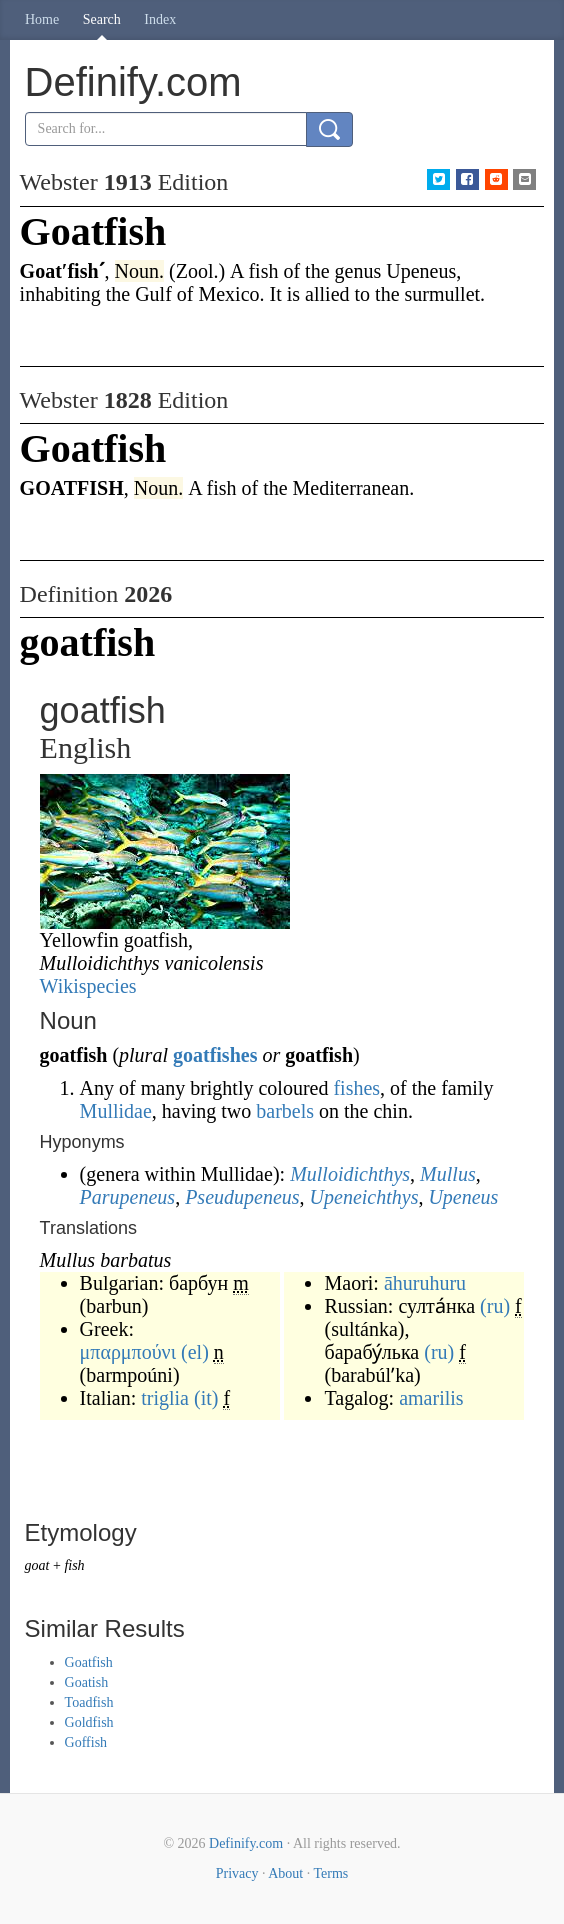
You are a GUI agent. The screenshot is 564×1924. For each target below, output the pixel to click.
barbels (285, 1111)
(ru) (495, 1306)
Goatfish (89, 1662)
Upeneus (463, 1197)
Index (160, 19)
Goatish (87, 1682)
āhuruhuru (425, 1283)
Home (42, 19)
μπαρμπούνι (128, 1352)
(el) (195, 1352)
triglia (165, 1398)
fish (74, 1565)
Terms (330, 1873)
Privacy (237, 1873)
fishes (356, 1088)
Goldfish (89, 1722)
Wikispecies (88, 986)
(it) (206, 1398)
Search (102, 19)
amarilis (431, 1398)
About (285, 1873)
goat (37, 1565)
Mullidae (116, 1111)
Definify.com (246, 1843)
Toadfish (89, 1702)
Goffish (86, 1742)
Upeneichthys (364, 1197)
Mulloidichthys (350, 1174)
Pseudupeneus (242, 1197)
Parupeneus (128, 1197)
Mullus (448, 1174)
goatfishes (215, 1055)
